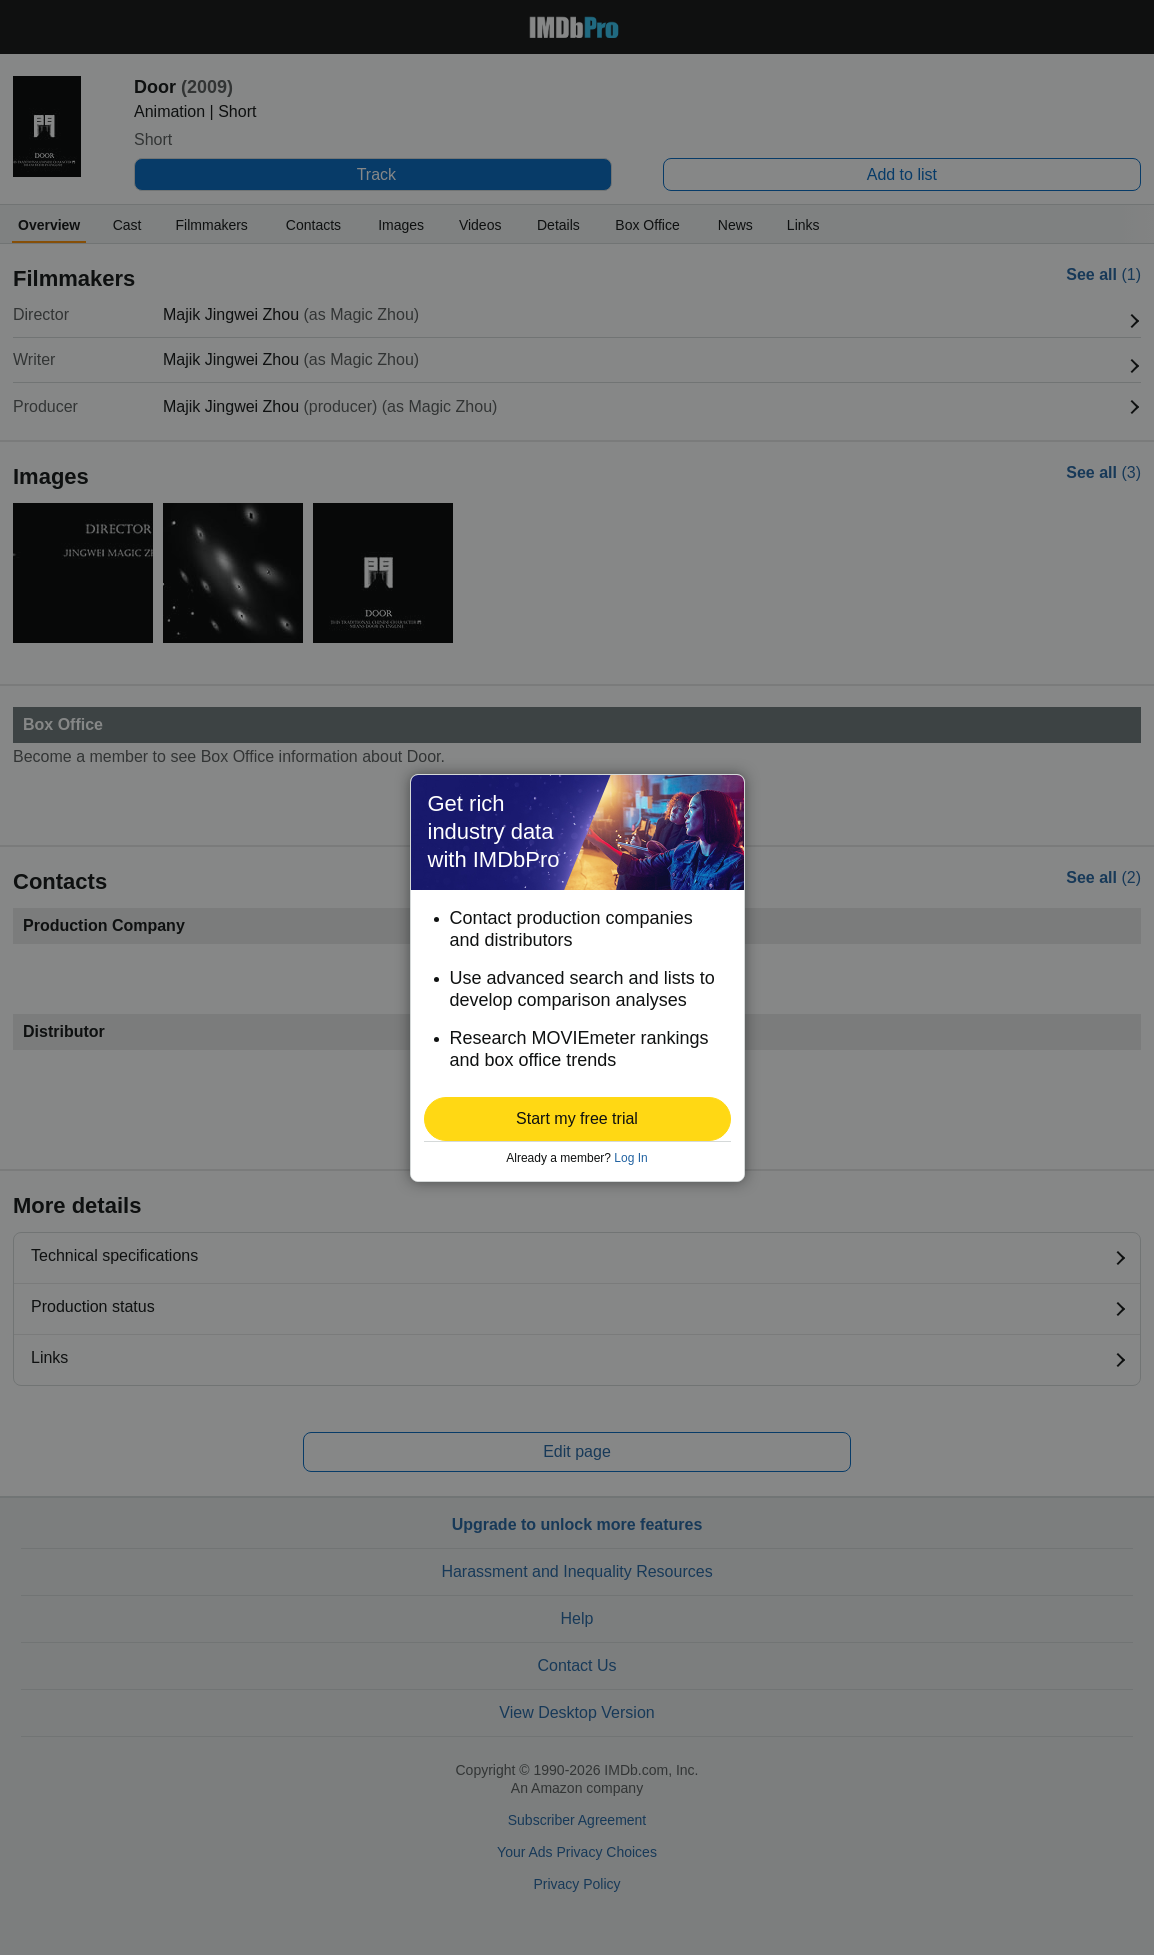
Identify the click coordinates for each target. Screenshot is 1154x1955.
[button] (577, 1119)
